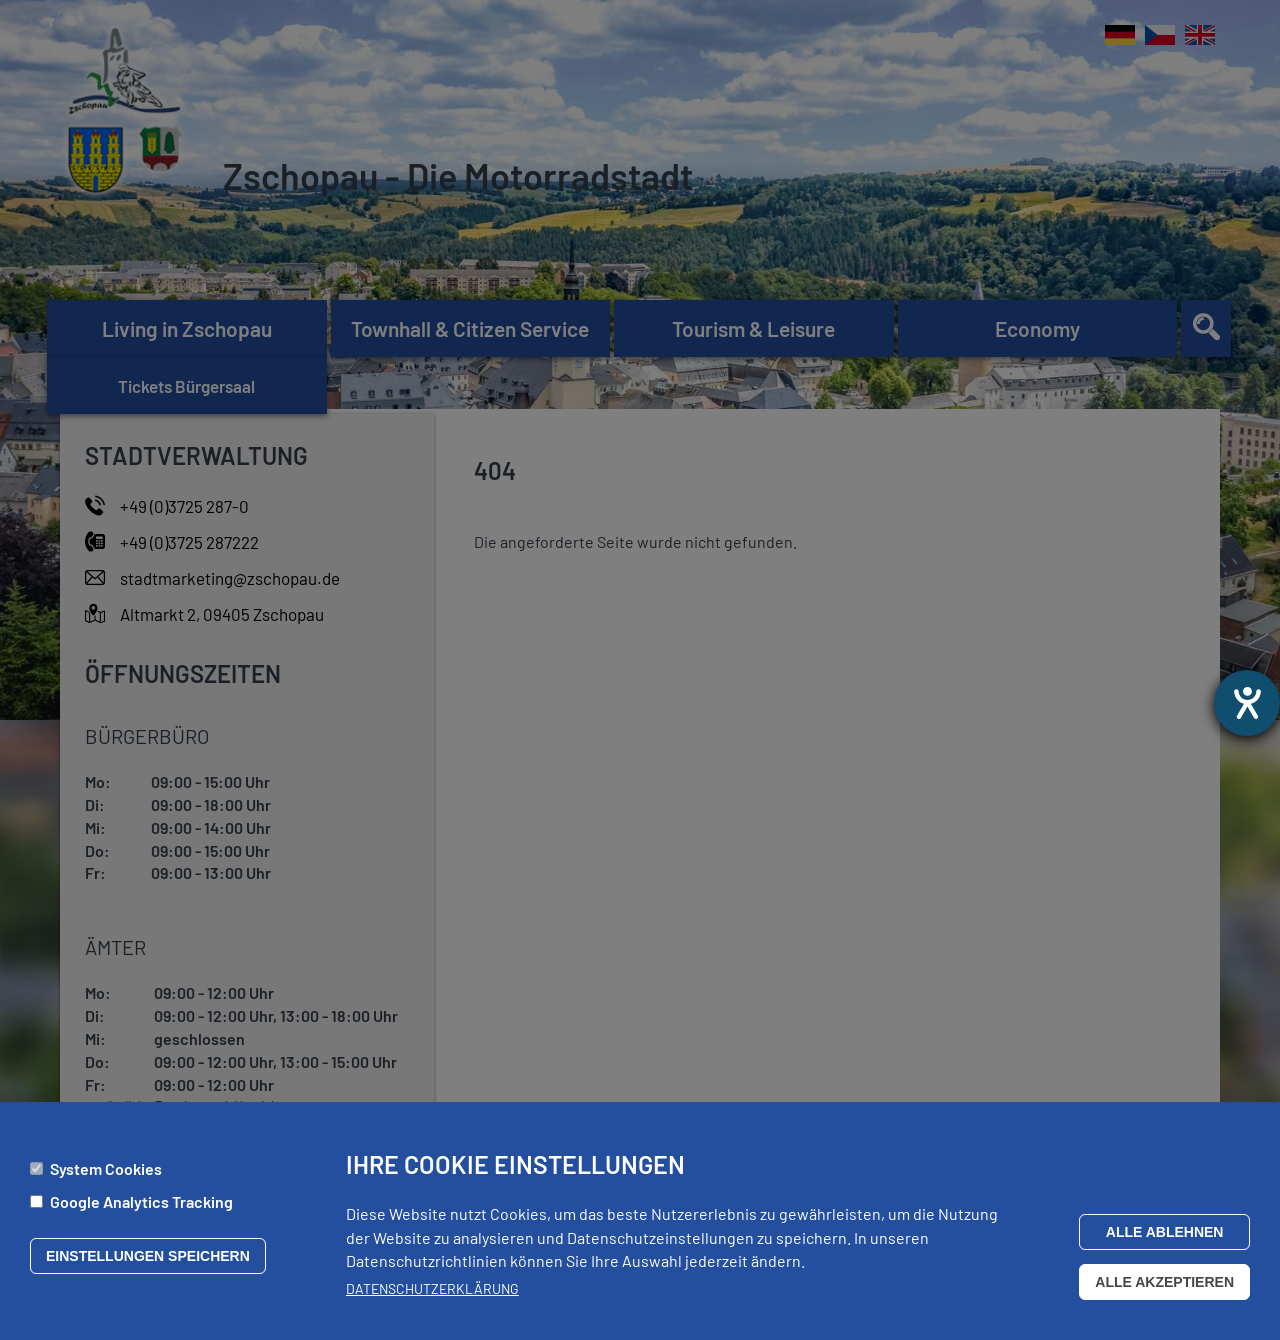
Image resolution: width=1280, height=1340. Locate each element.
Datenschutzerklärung (432, 1294)
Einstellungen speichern (148, 1262)
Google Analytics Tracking (141, 1207)
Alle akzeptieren (1164, 1287)
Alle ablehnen (1165, 1237)
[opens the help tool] (1247, 703)
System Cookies (106, 1174)
